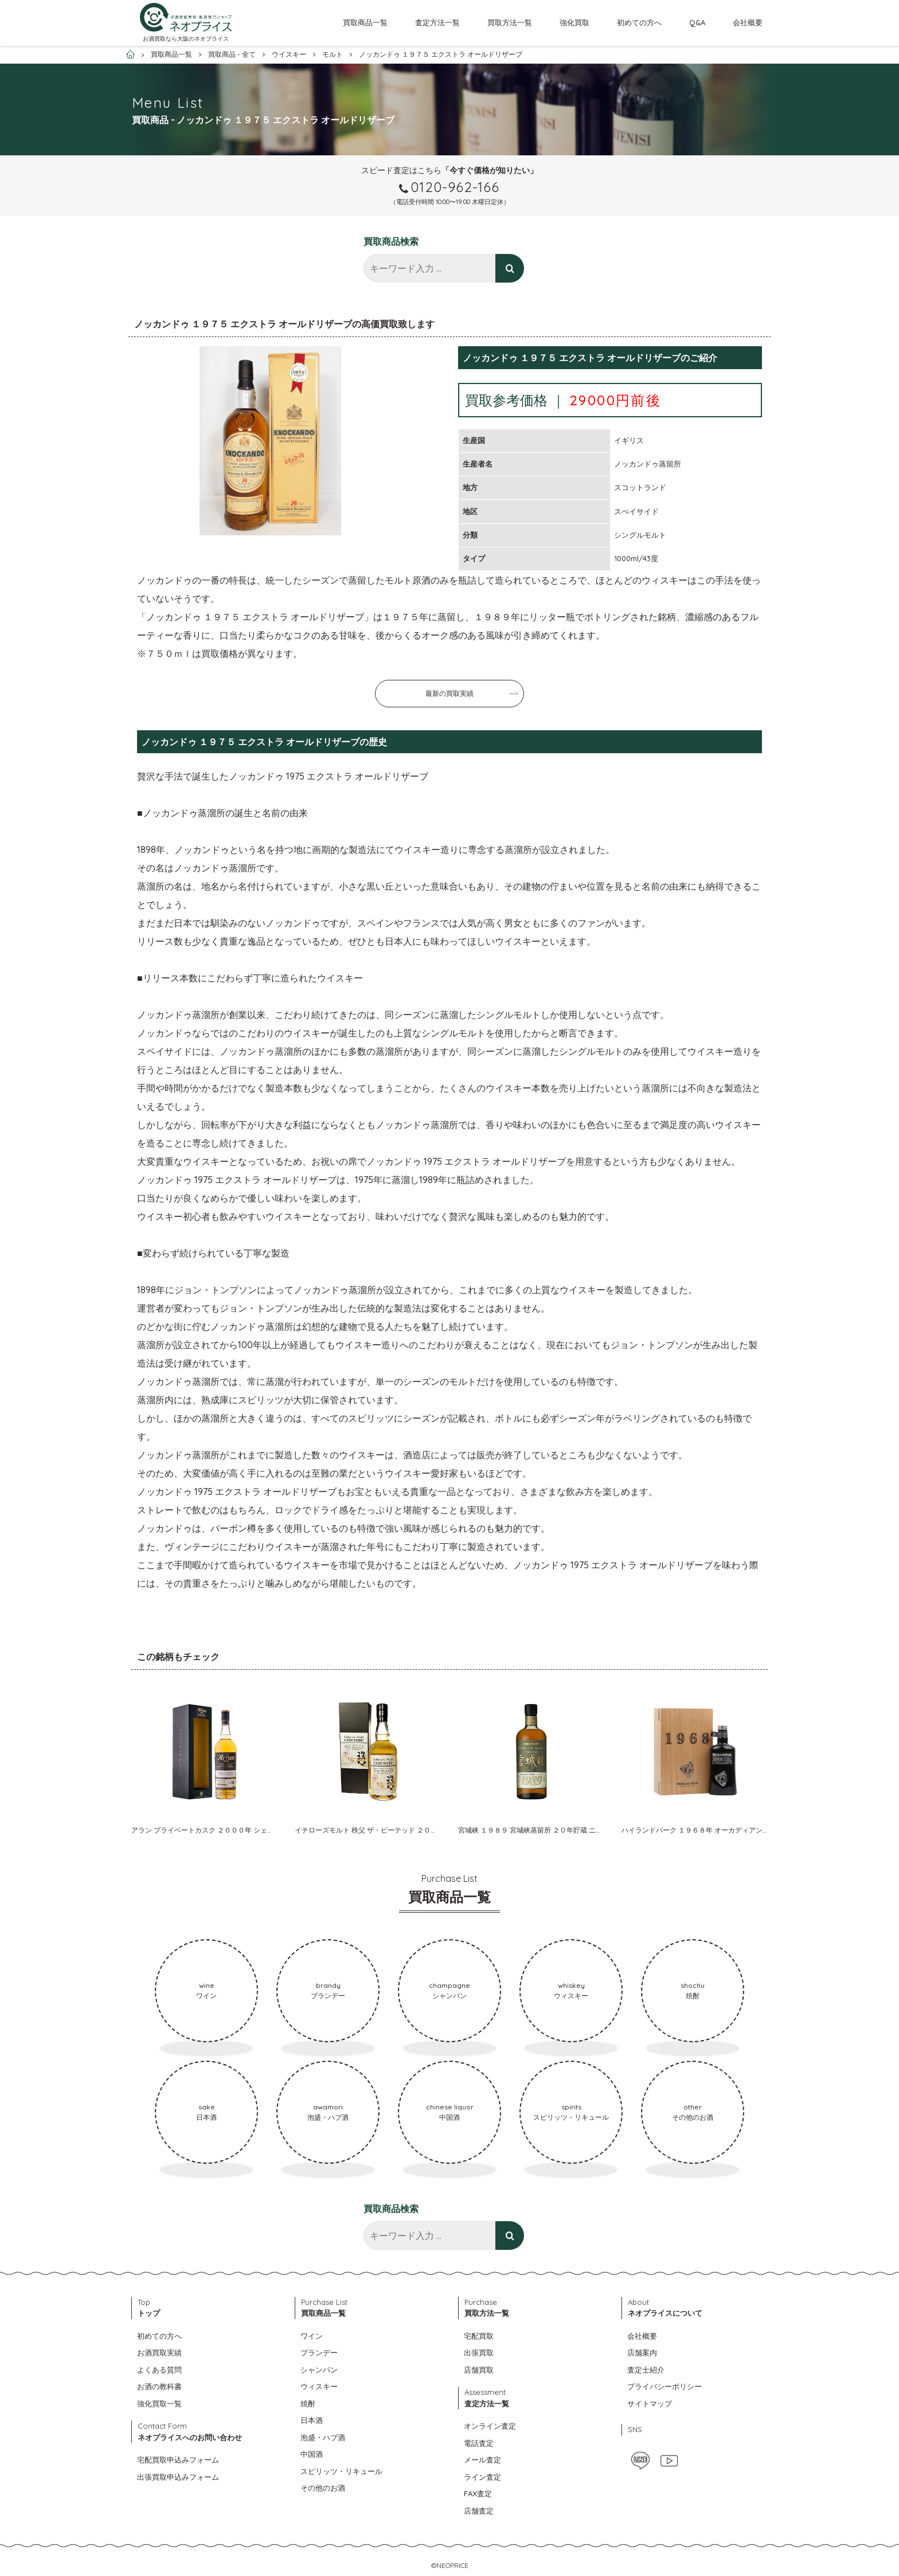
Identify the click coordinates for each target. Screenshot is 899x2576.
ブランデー (319, 2352)
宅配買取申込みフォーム (178, 2459)
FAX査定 (478, 2493)
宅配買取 (479, 2335)
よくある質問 (159, 2369)
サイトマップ (649, 2403)
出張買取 (479, 2352)
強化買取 (574, 22)
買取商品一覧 (365, 22)
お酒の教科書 (159, 2386)
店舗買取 (479, 2369)
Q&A (697, 22)
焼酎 (307, 2403)
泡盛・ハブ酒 (322, 2437)
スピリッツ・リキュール (341, 2471)
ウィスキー (319, 2386)
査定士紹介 (646, 2369)
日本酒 (311, 2420)
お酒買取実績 (159, 2352)
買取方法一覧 (509, 22)
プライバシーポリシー (664, 2386)
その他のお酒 (322, 2487)
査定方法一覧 (437, 22)
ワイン (311, 2335)
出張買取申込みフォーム (178, 2476)
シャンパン (319, 2369)
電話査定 (479, 2443)
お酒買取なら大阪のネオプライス (186, 38)
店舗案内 (642, 2352)
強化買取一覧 (159, 2403)
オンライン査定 (490, 2425)
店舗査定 (479, 2510)
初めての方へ (639, 22)
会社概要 (748, 22)
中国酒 (311, 2453)
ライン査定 (482, 2476)
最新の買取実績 (449, 693)
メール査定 (482, 2459)
